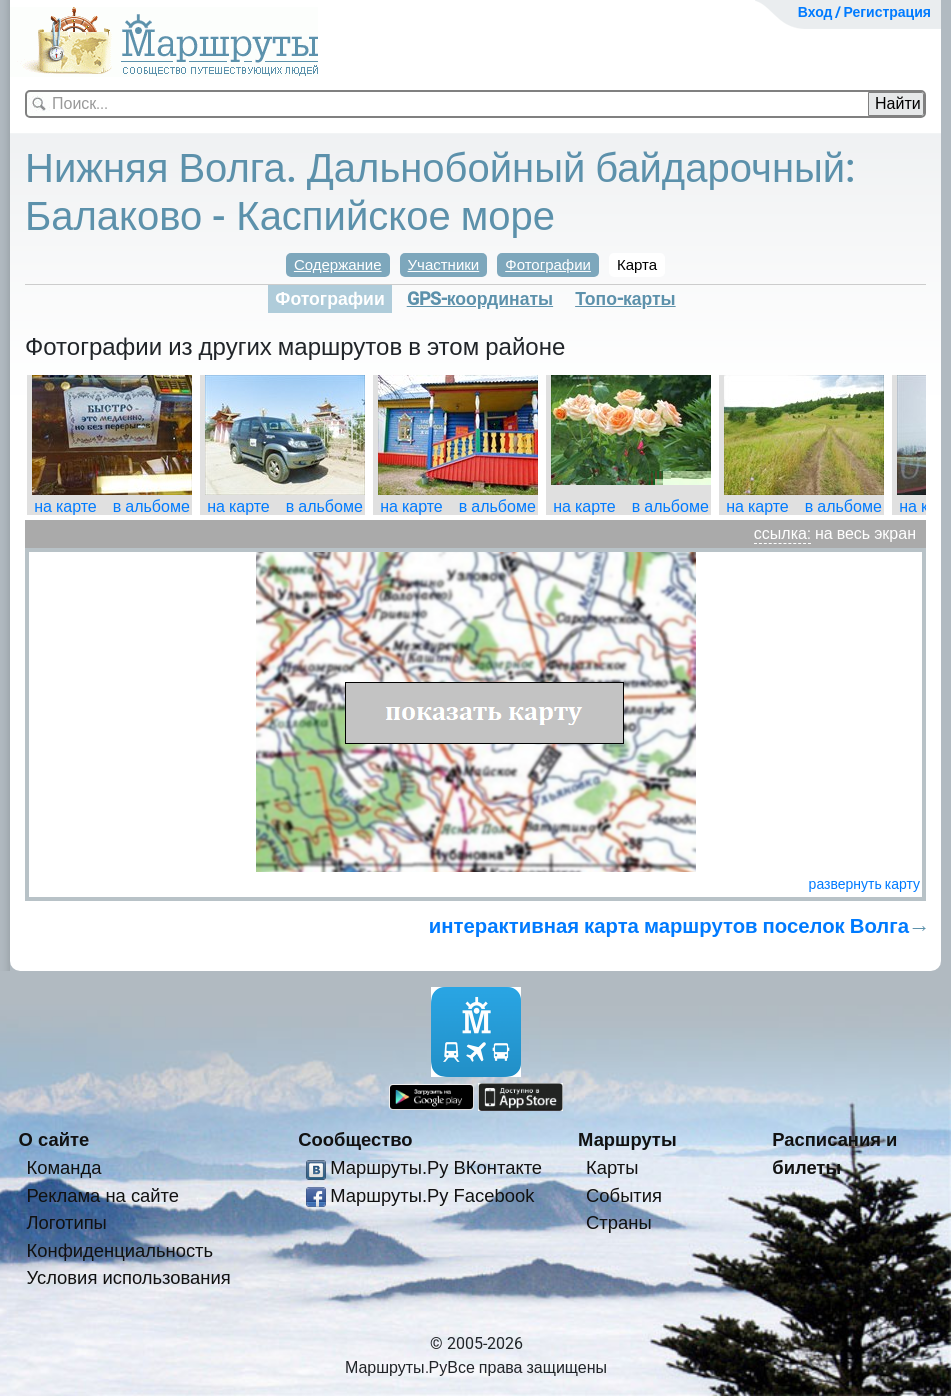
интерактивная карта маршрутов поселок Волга (669, 926)
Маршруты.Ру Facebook (432, 1195)
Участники (444, 265)
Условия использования (129, 1277)
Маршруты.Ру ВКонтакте (436, 1167)
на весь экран (865, 533)
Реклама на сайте (103, 1195)
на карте (65, 506)
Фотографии (548, 265)
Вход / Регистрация (864, 12)
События (624, 1195)
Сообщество (355, 1139)
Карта (637, 265)
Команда (64, 1167)
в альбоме (151, 506)
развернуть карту (864, 884)
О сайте (54, 1139)
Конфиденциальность (120, 1250)
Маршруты (627, 1139)
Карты (612, 1167)
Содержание (338, 265)
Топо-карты (625, 299)
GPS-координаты (480, 299)
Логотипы (67, 1222)
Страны (619, 1222)
